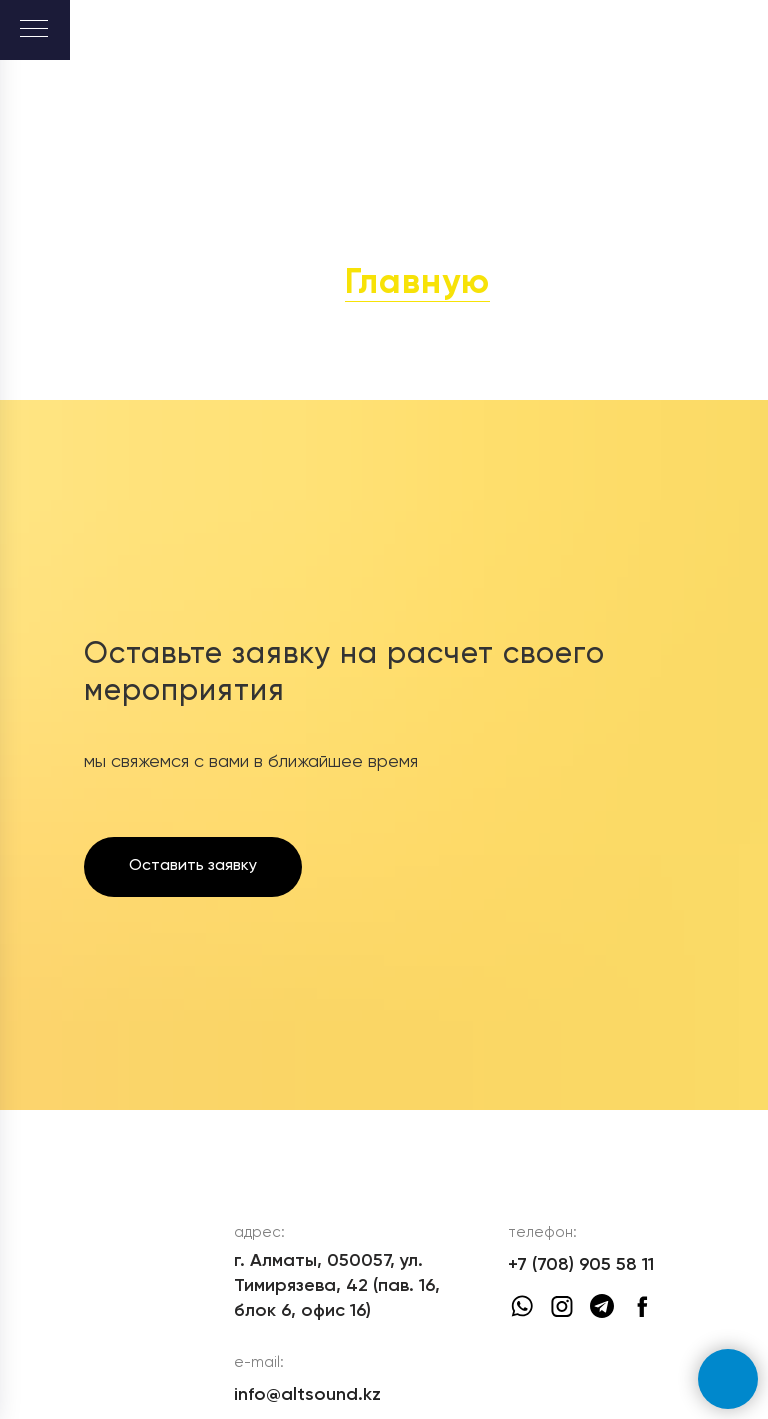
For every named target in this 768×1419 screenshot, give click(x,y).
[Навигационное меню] (34, 30)
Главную (417, 283)
